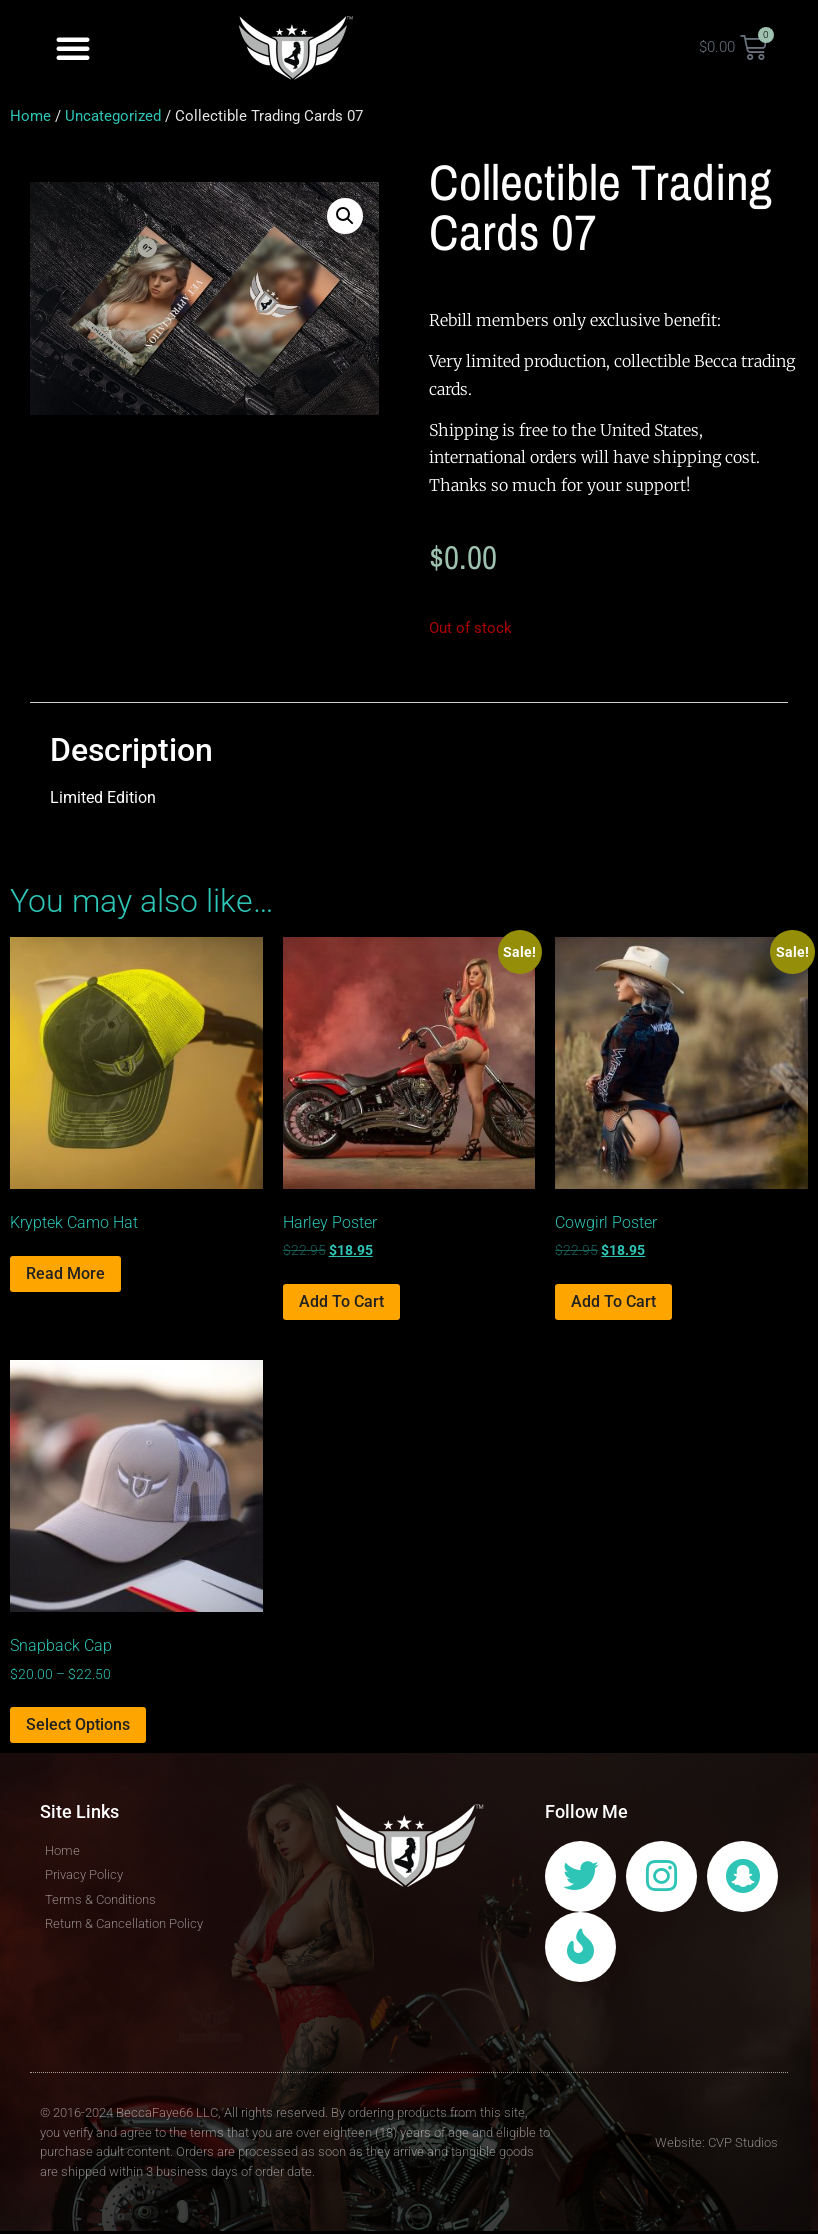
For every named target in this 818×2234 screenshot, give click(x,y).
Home (30, 116)
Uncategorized (113, 116)
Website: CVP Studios (716, 2144)
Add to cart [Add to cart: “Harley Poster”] (341, 1301)
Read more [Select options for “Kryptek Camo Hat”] (65, 1273)
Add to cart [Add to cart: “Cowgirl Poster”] (613, 1301)
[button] (73, 48)
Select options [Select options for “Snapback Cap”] (78, 1724)
